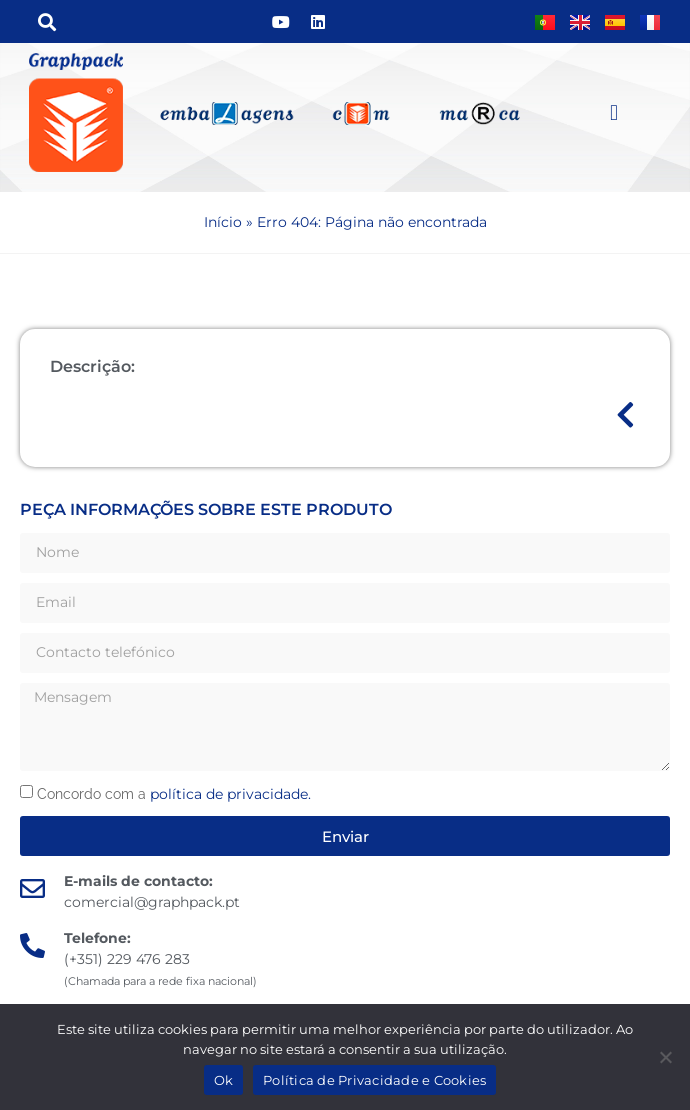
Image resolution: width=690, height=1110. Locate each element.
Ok (224, 1080)
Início (223, 222)
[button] (46, 21)
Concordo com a (174, 794)
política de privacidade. (230, 794)
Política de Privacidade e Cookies (374, 1080)
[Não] (665, 1057)
